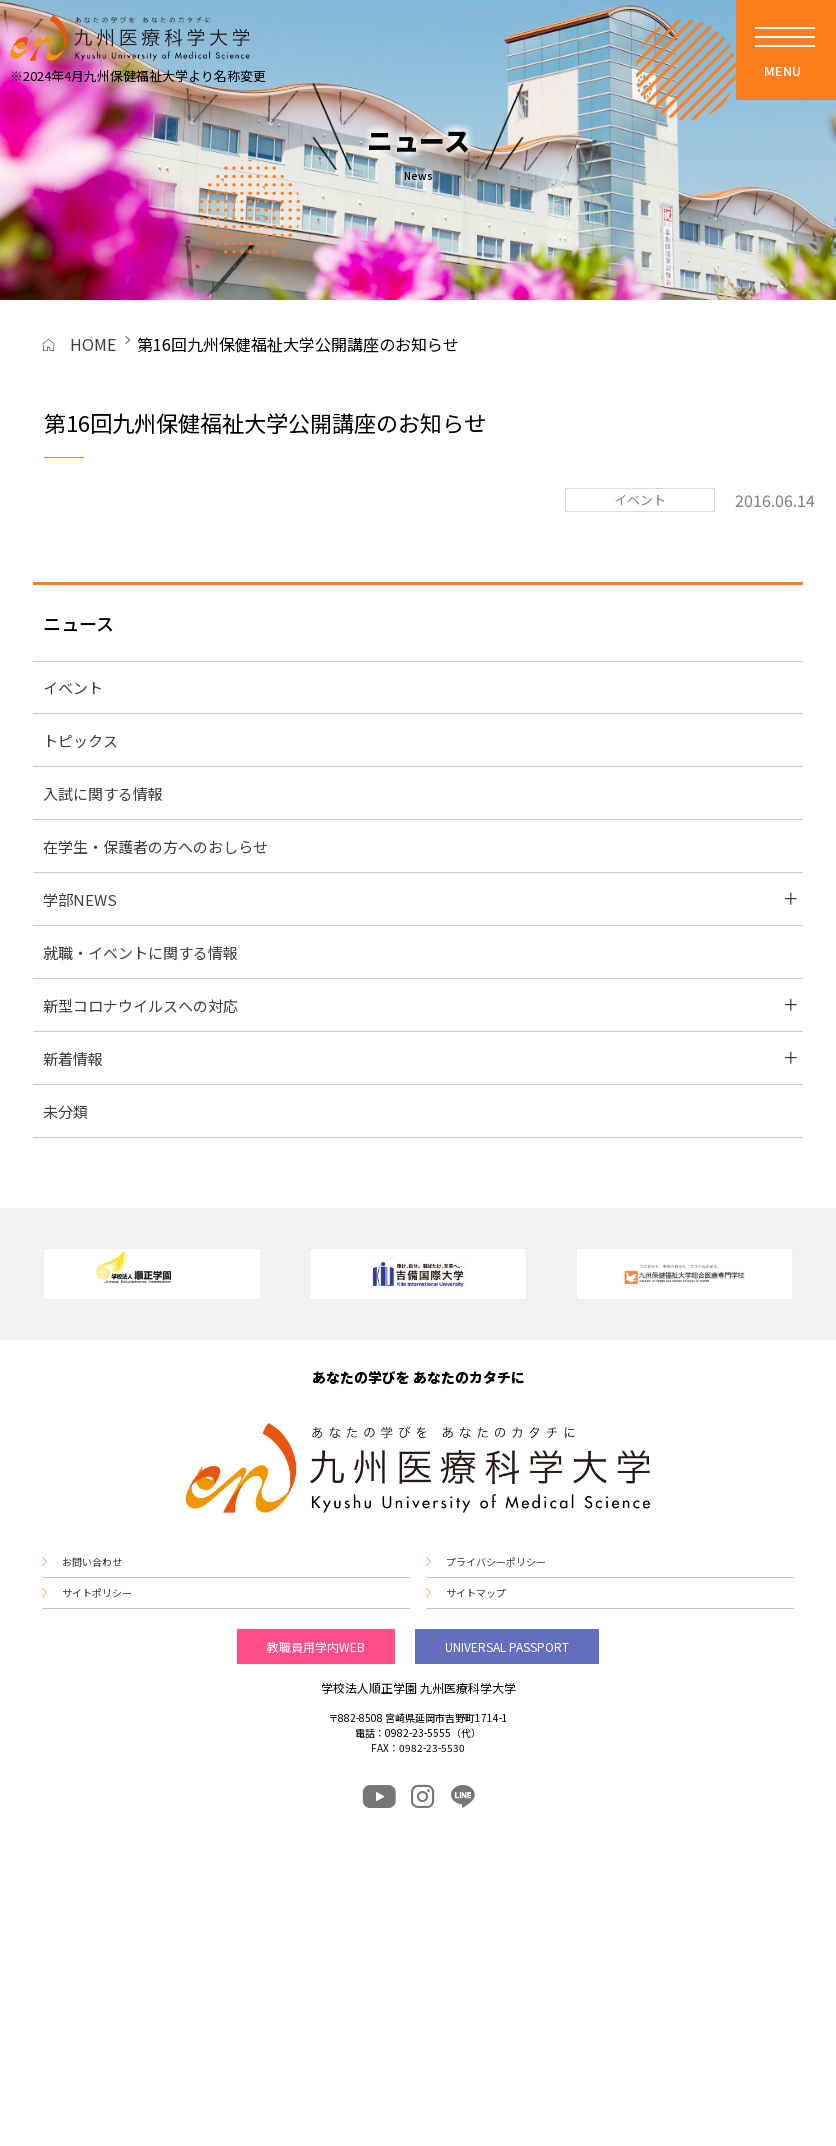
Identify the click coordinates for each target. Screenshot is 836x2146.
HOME (93, 344)
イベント (73, 687)
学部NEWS (80, 899)
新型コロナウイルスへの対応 (140, 1005)
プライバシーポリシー (496, 1562)
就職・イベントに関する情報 (140, 952)
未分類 (65, 1111)
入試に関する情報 (103, 793)
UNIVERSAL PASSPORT (507, 1646)
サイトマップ (476, 1593)
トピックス (80, 740)
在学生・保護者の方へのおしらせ (155, 846)
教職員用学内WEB (316, 1646)
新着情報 (73, 1058)
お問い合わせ (92, 1562)
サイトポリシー (97, 1593)
